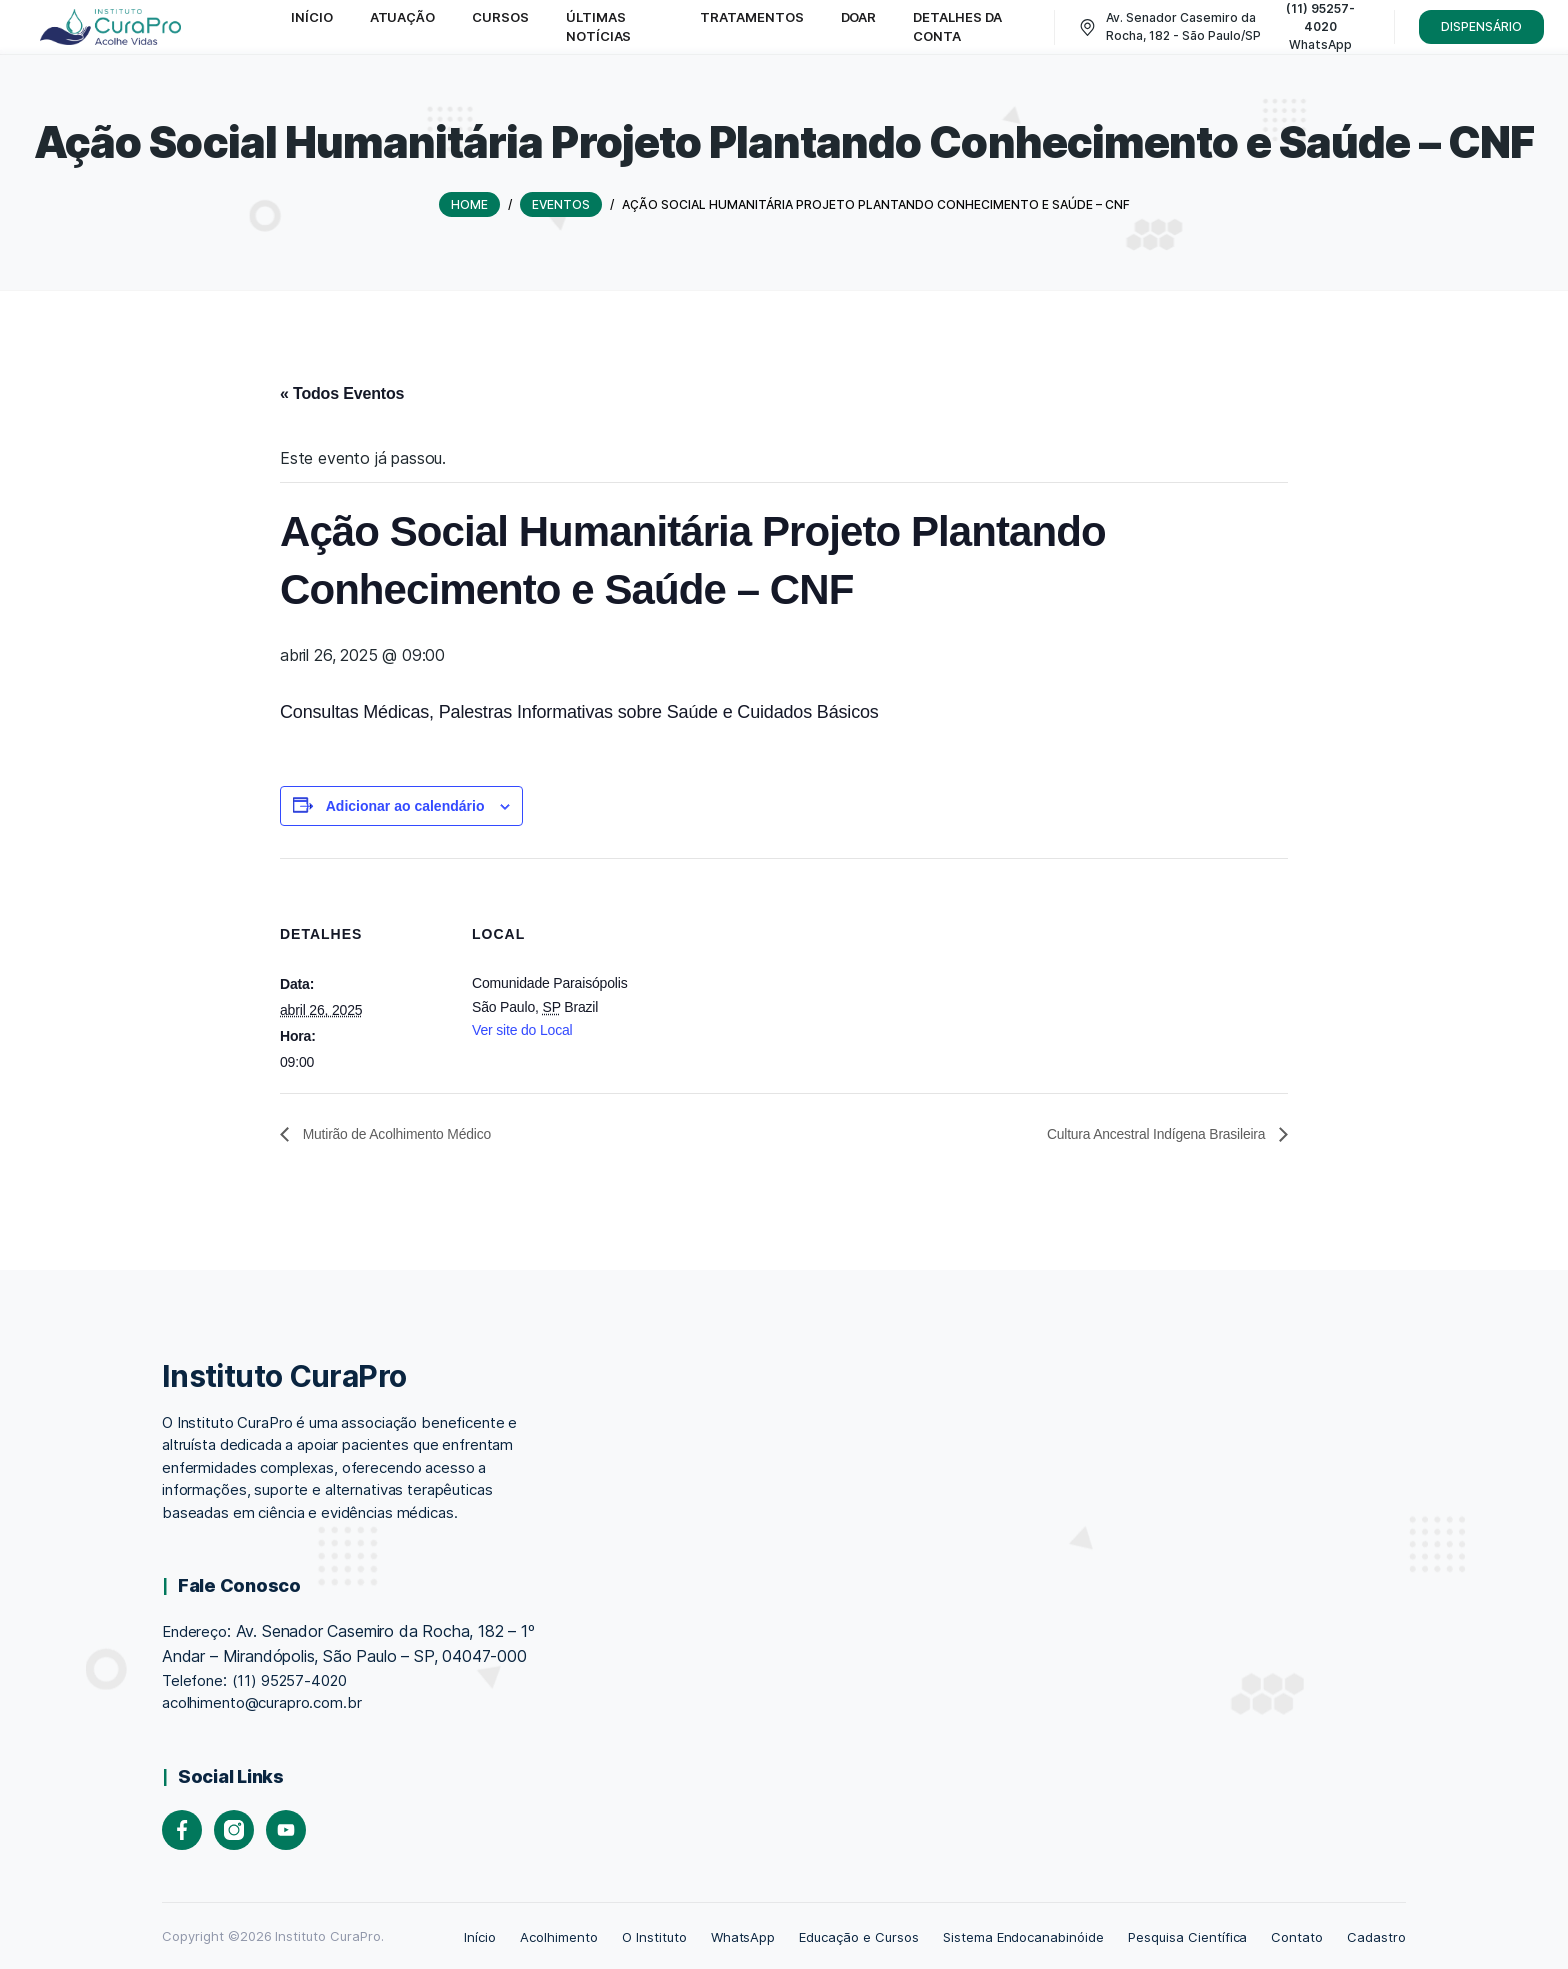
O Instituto (654, 1935)
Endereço (194, 1630)
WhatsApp (743, 1935)
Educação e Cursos (858, 1935)
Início (480, 1935)
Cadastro (1376, 1935)
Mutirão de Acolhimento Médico (410, 1132)
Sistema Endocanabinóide (1023, 1935)
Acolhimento (559, 1935)
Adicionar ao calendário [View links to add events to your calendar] (405, 804)
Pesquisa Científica (1187, 1935)
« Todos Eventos (342, 391)
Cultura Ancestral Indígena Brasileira (1140, 1132)
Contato (1297, 1935)
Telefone (192, 1679)
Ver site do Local (522, 1029)
